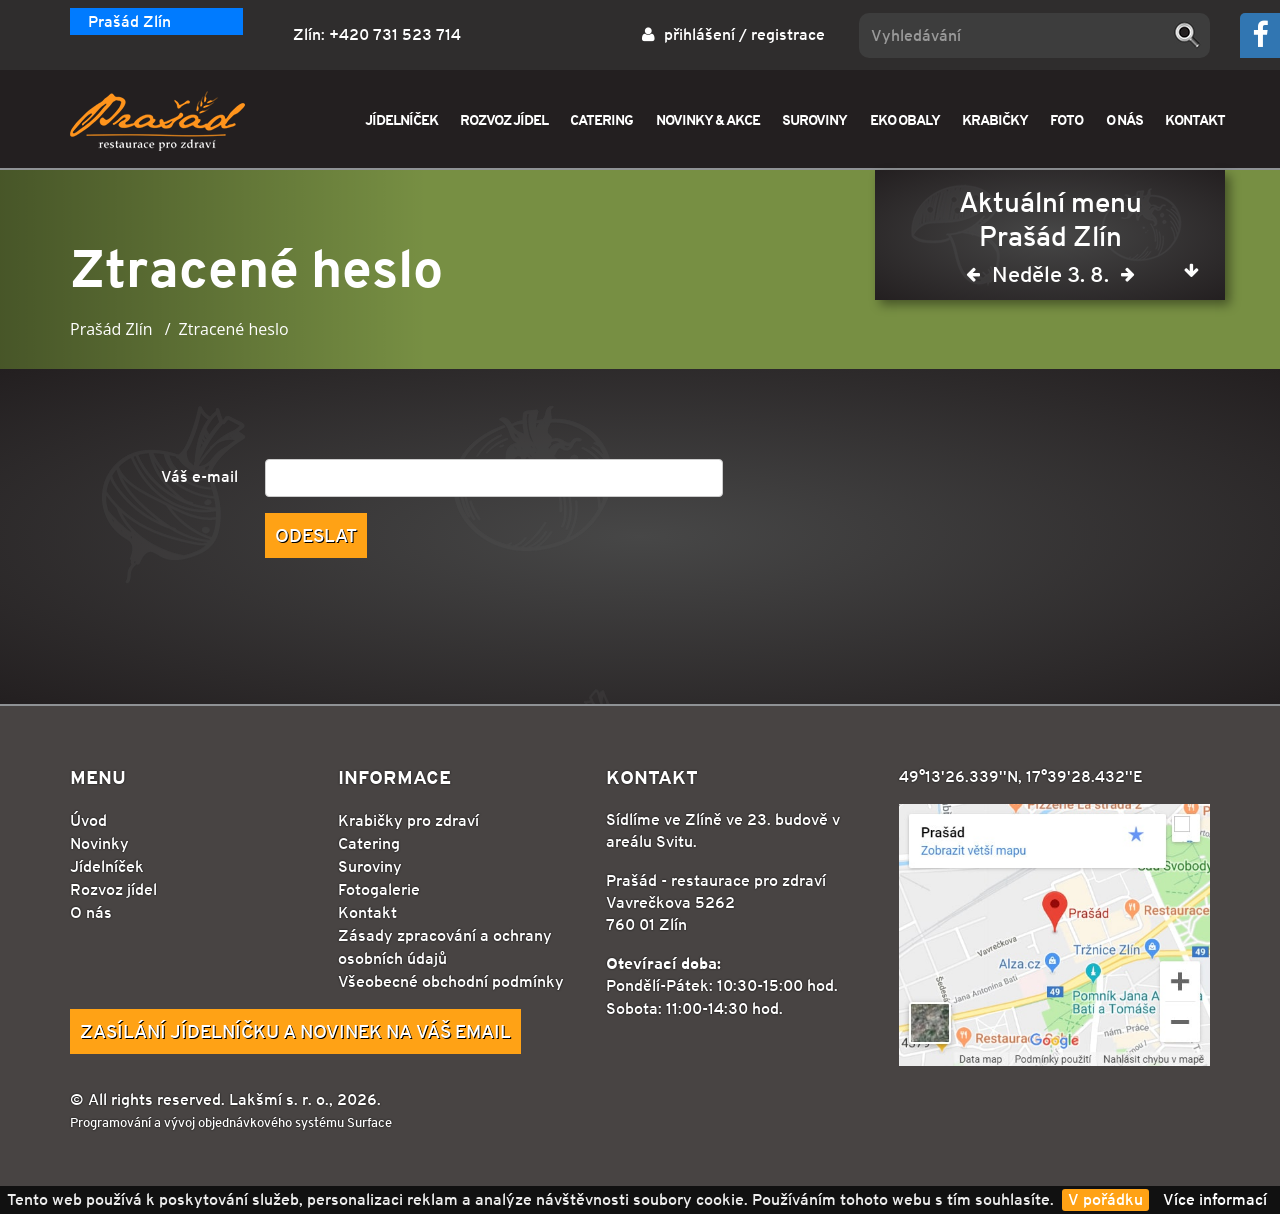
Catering (369, 843)
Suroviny (370, 866)
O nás (91, 912)
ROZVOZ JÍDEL (504, 119)
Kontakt (367, 912)
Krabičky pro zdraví (408, 820)
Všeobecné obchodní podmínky (451, 981)
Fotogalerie (379, 889)
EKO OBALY (905, 119)
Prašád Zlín (129, 21)
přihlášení (699, 34)
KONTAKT (1195, 119)
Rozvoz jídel (113, 889)
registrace (788, 34)
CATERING (601, 119)
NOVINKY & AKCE (708, 119)
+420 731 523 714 (395, 34)
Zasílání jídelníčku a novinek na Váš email (295, 1031)
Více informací (1215, 1199)
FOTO (1066, 119)
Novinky (99, 843)
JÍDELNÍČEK (401, 119)
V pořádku (1105, 1199)
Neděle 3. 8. (1050, 278)
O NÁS (1124, 119)
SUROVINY (814, 119)
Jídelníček (107, 866)
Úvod (88, 820)
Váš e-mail (199, 476)
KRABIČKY (995, 119)
